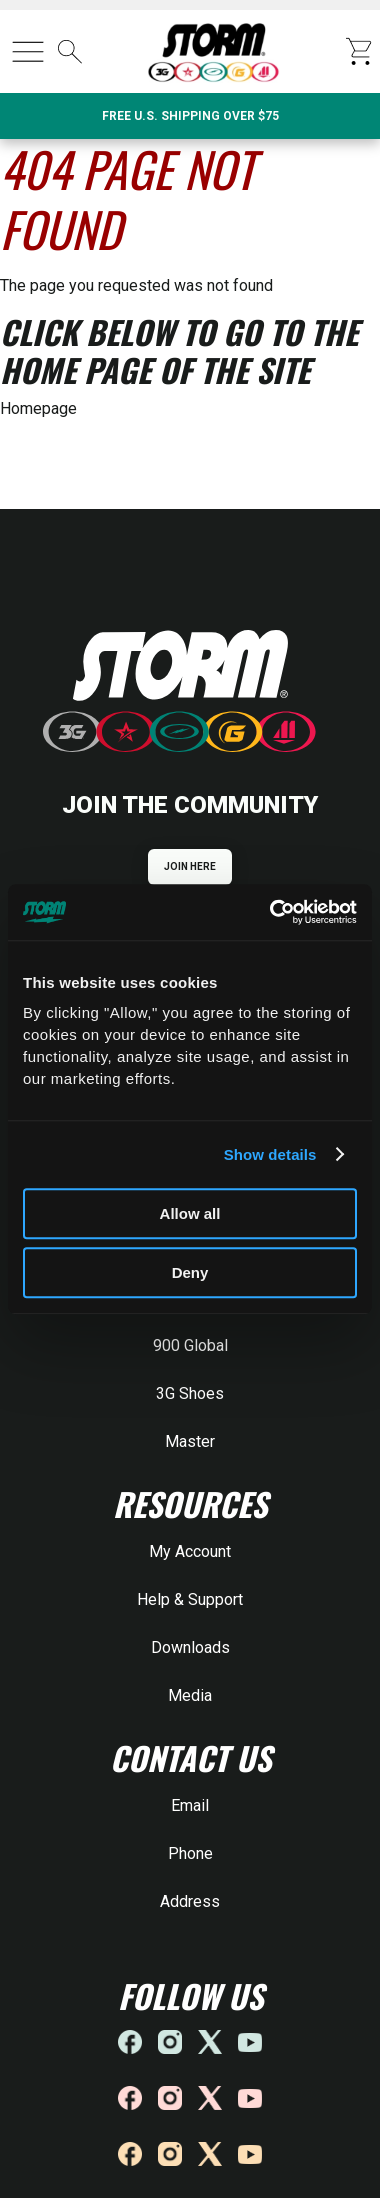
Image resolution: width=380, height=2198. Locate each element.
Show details (270, 1154)
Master (190, 1441)
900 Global (190, 1345)
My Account (190, 1551)
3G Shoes (190, 1393)
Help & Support (190, 1599)
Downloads (190, 1647)
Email (190, 1805)
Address (190, 1901)
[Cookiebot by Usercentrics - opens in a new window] (271, 912)
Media (190, 1695)
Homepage (38, 408)
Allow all (190, 1213)
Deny (190, 1272)
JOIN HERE (190, 866)
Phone (190, 1853)
